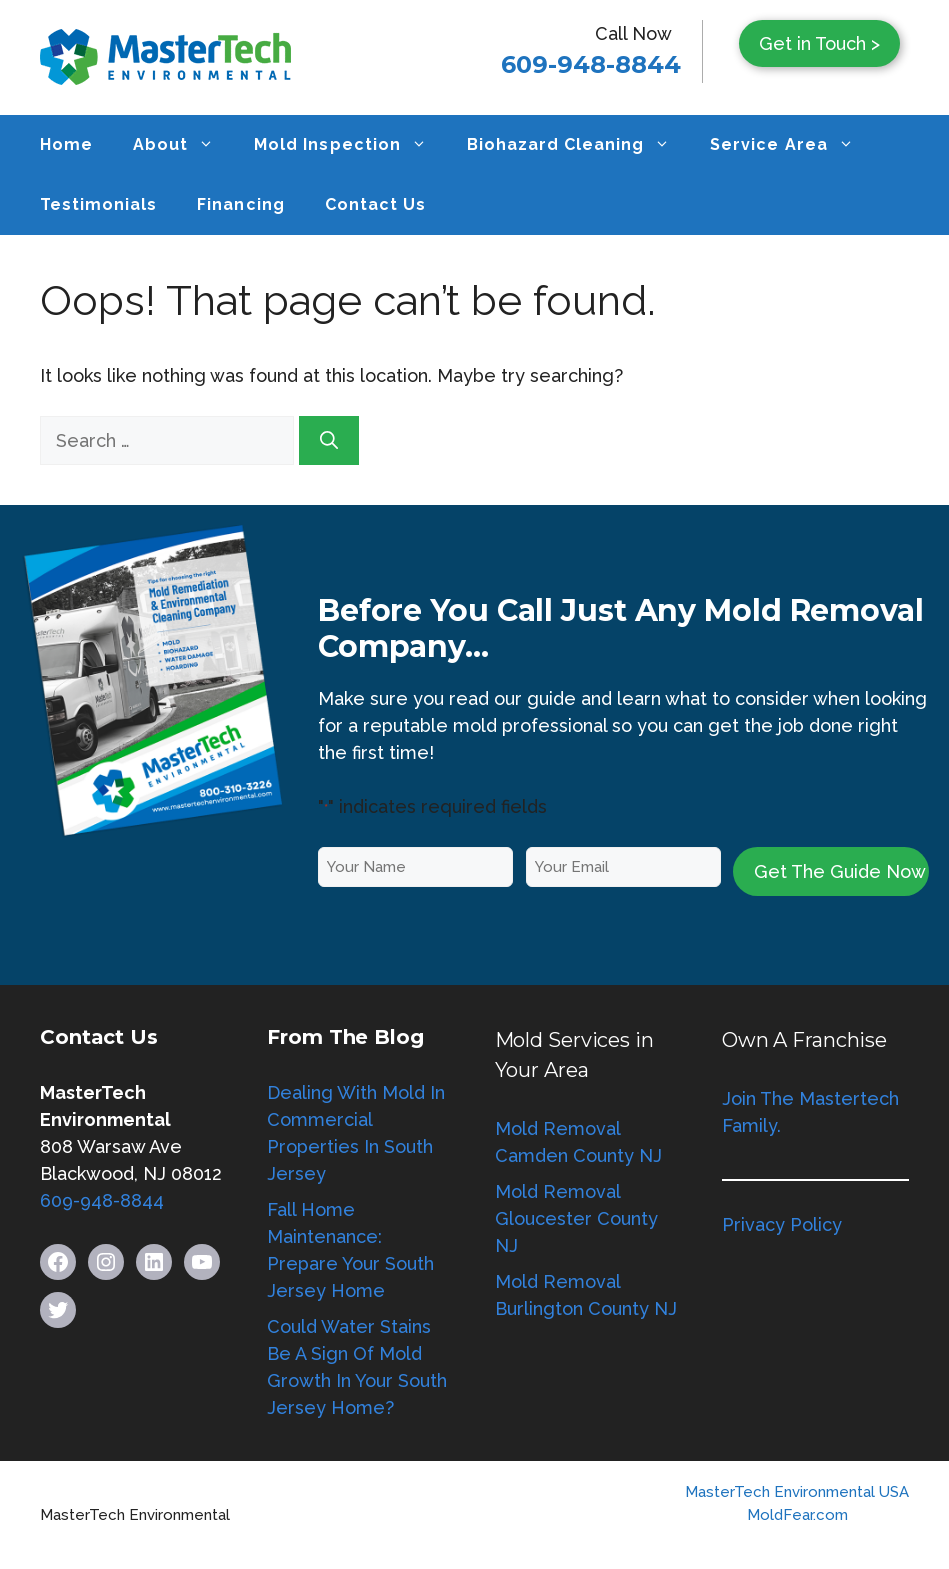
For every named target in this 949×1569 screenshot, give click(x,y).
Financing (240, 204)
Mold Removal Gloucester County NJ (576, 1218)
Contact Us (375, 204)
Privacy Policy (782, 1224)
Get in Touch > (819, 43)
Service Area (791, 145)
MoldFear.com (797, 1515)
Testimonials (98, 204)
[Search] (329, 440)
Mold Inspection (350, 145)
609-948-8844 (591, 64)
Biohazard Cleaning (579, 145)
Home (66, 144)
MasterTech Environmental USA (797, 1492)
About (183, 145)
